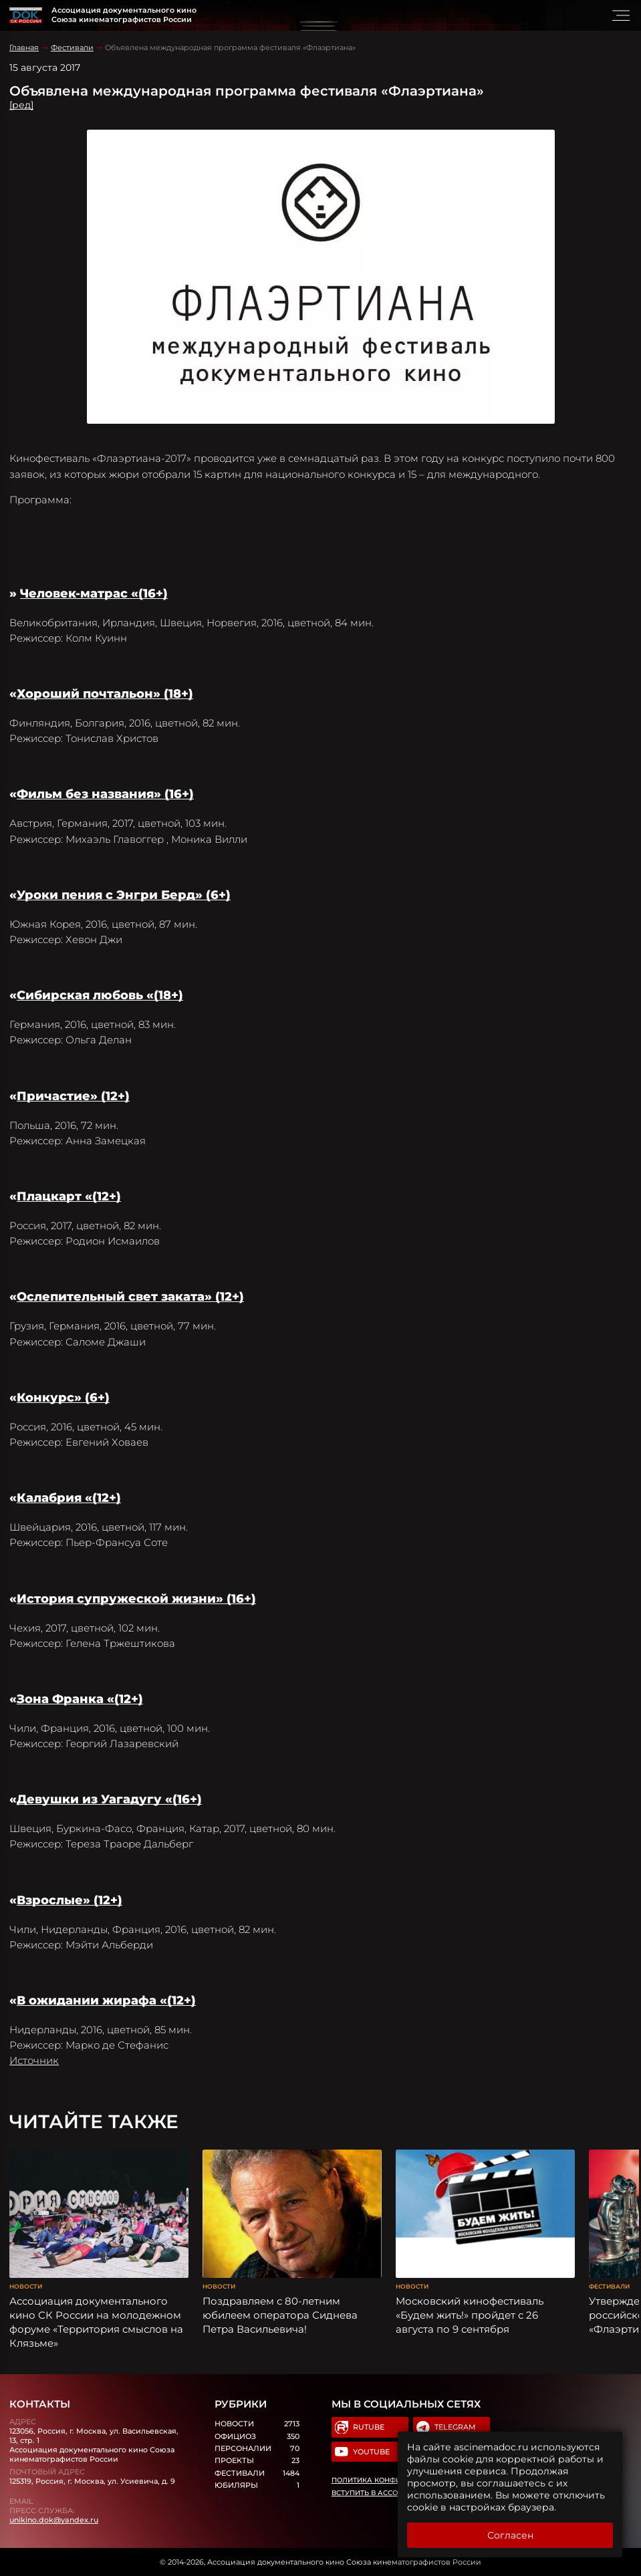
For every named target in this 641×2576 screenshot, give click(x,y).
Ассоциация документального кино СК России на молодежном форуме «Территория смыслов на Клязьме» (96, 2322)
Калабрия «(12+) (69, 1498)
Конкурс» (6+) (63, 1397)
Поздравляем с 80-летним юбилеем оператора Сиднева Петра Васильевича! (280, 2315)
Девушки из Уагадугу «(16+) (109, 1799)
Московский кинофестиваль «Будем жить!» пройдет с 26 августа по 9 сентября (469, 2315)
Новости (25, 2286)
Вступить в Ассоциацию (382, 2492)
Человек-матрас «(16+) (94, 593)
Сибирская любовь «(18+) (100, 995)
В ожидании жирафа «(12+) (106, 2000)
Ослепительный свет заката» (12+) (130, 1296)
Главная (24, 47)
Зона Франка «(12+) (80, 1699)
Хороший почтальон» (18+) (105, 693)
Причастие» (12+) (73, 1096)
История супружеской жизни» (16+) (136, 1598)
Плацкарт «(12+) (69, 1196)
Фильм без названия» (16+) (105, 794)
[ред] (21, 105)
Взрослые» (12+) (69, 1900)
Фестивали (72, 47)
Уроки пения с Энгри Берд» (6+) (124, 895)
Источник (34, 2060)
